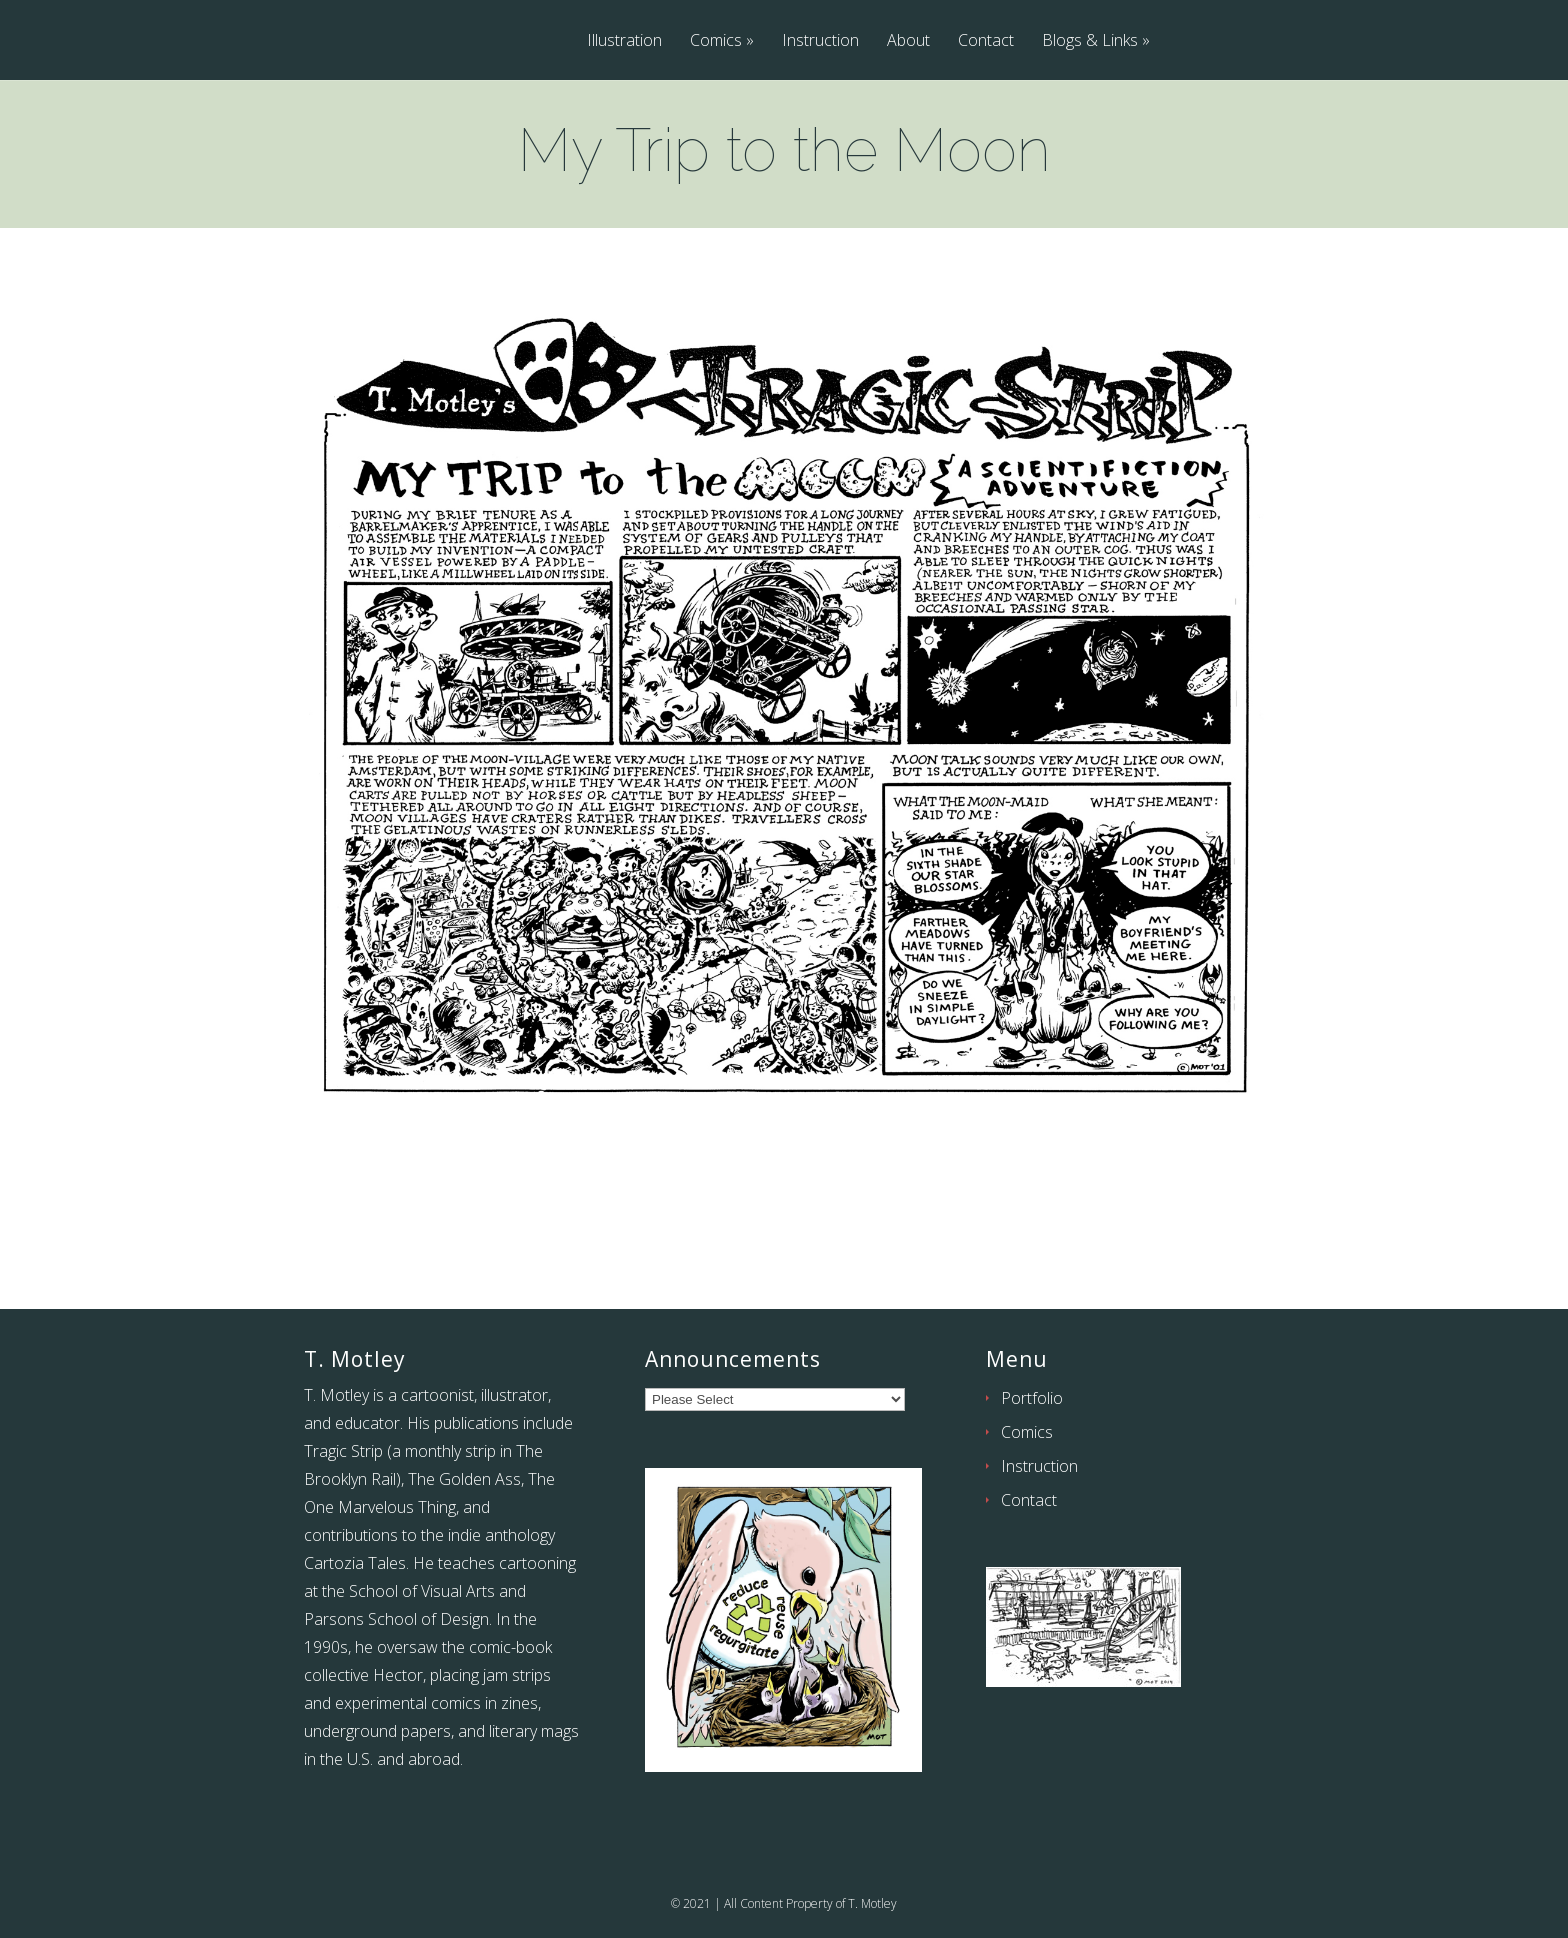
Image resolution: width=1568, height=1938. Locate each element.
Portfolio (1032, 1398)
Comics (716, 41)
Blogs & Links (1090, 41)
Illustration (624, 41)
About (908, 41)
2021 (697, 1903)
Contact (986, 41)
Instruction (820, 41)
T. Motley (872, 1903)
